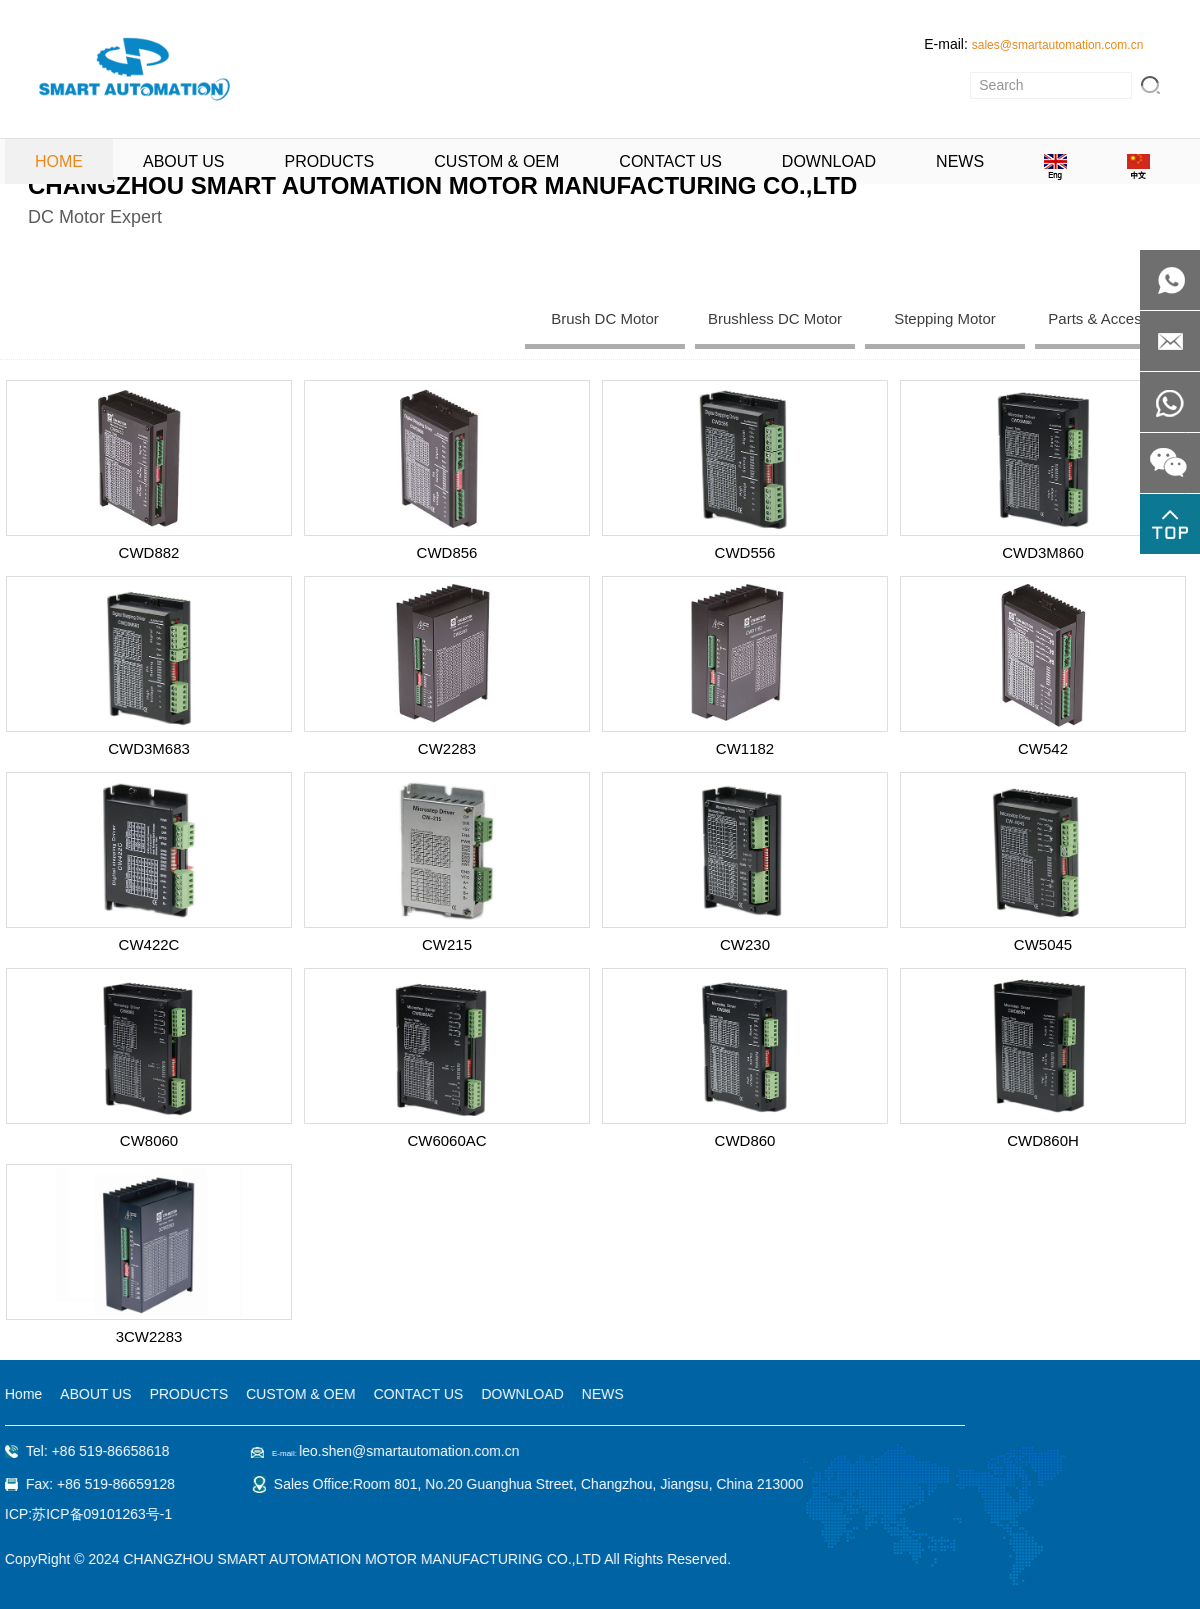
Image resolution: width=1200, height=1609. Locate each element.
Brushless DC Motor (775, 318)
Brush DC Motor (605, 318)
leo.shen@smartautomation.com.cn (406, 1451)
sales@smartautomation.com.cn (1058, 45)
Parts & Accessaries (1114, 318)
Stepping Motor (945, 318)
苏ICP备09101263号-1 (99, 1514)
